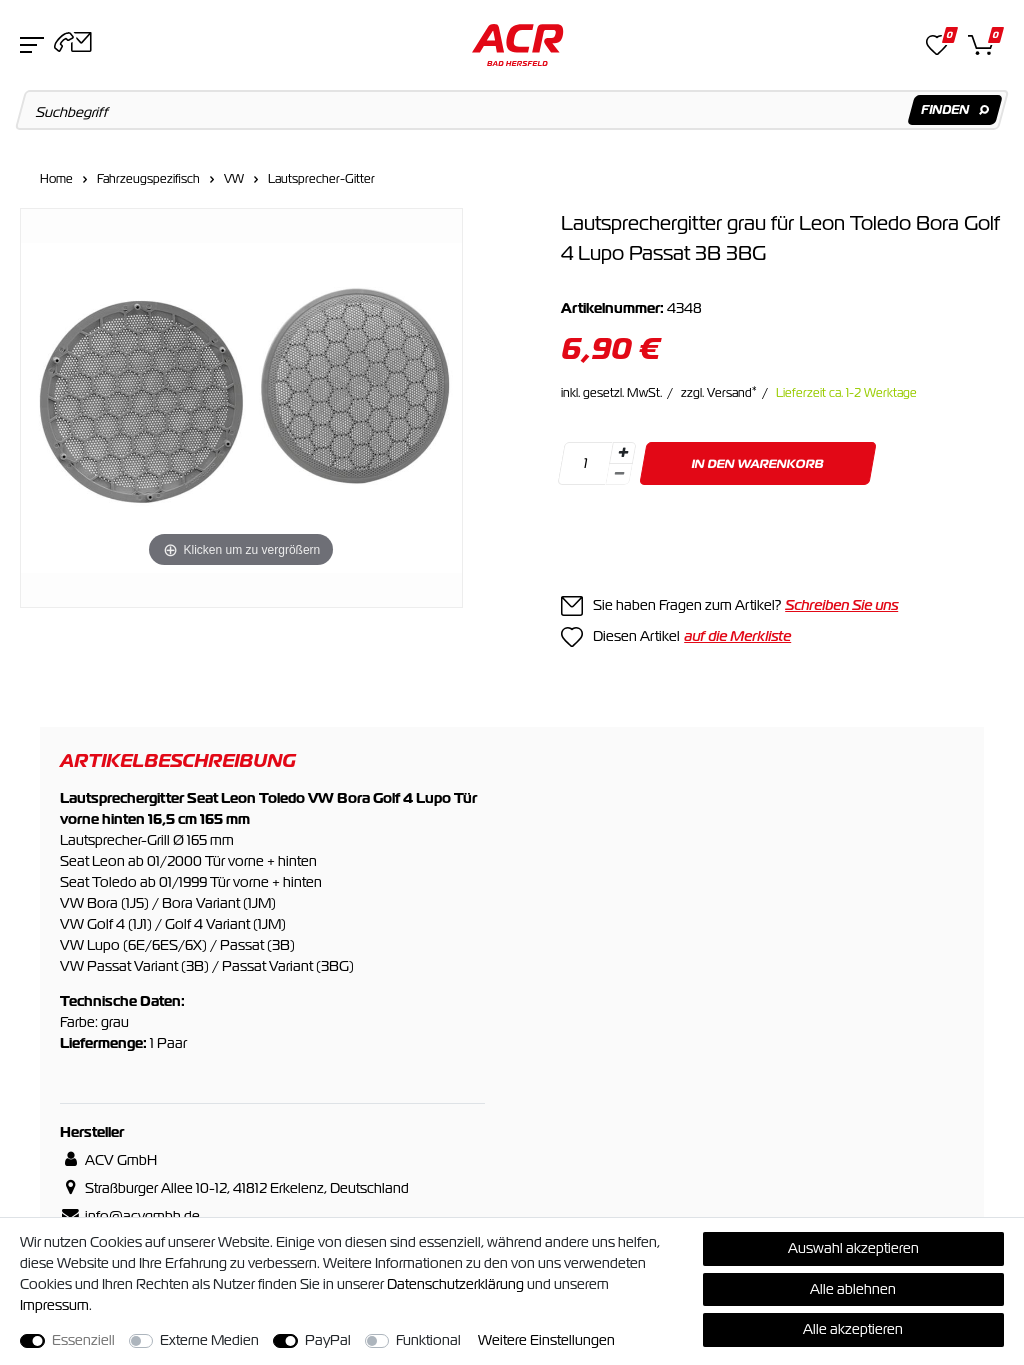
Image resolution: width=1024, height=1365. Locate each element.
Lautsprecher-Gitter (321, 179)
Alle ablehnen (853, 1289)
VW (234, 179)
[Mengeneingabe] (585, 463)
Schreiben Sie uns (841, 605)
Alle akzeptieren (853, 1329)
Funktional (428, 1340)
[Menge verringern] (619, 474)
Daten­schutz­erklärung (455, 1284)
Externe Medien (209, 1340)
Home (56, 179)
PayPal (328, 1340)
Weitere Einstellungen (546, 1340)
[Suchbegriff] (512, 110)
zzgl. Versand (719, 393)
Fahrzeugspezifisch (148, 179)
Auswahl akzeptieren (853, 1248)
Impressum (54, 1305)
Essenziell (83, 1340)
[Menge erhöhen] (623, 453)
